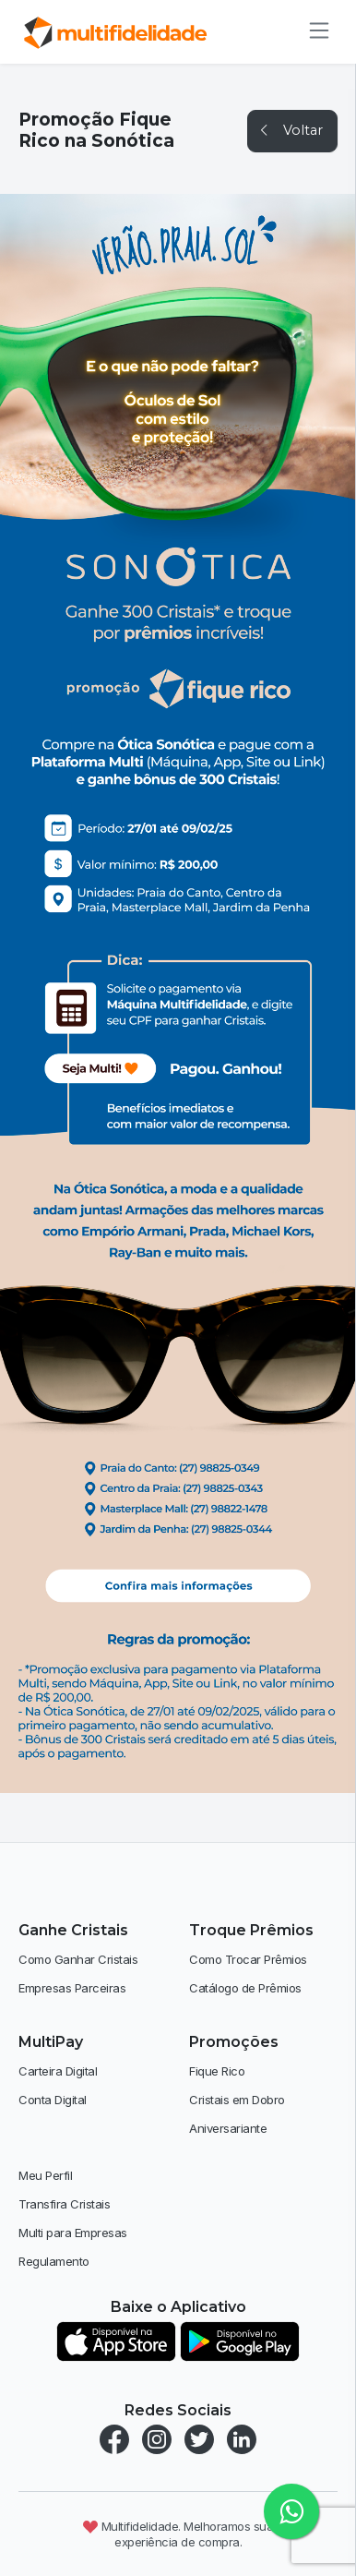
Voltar (290, 130)
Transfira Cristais (64, 2204)
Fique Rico (216, 2071)
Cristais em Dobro (237, 2099)
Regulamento (53, 2261)
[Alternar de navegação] (313, 30)
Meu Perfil (45, 2175)
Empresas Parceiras (71, 1987)
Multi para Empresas (72, 2232)
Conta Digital (52, 2099)
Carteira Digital (57, 2071)
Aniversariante (228, 2128)
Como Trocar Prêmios (248, 1959)
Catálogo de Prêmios (245, 1987)
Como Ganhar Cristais (77, 1959)
